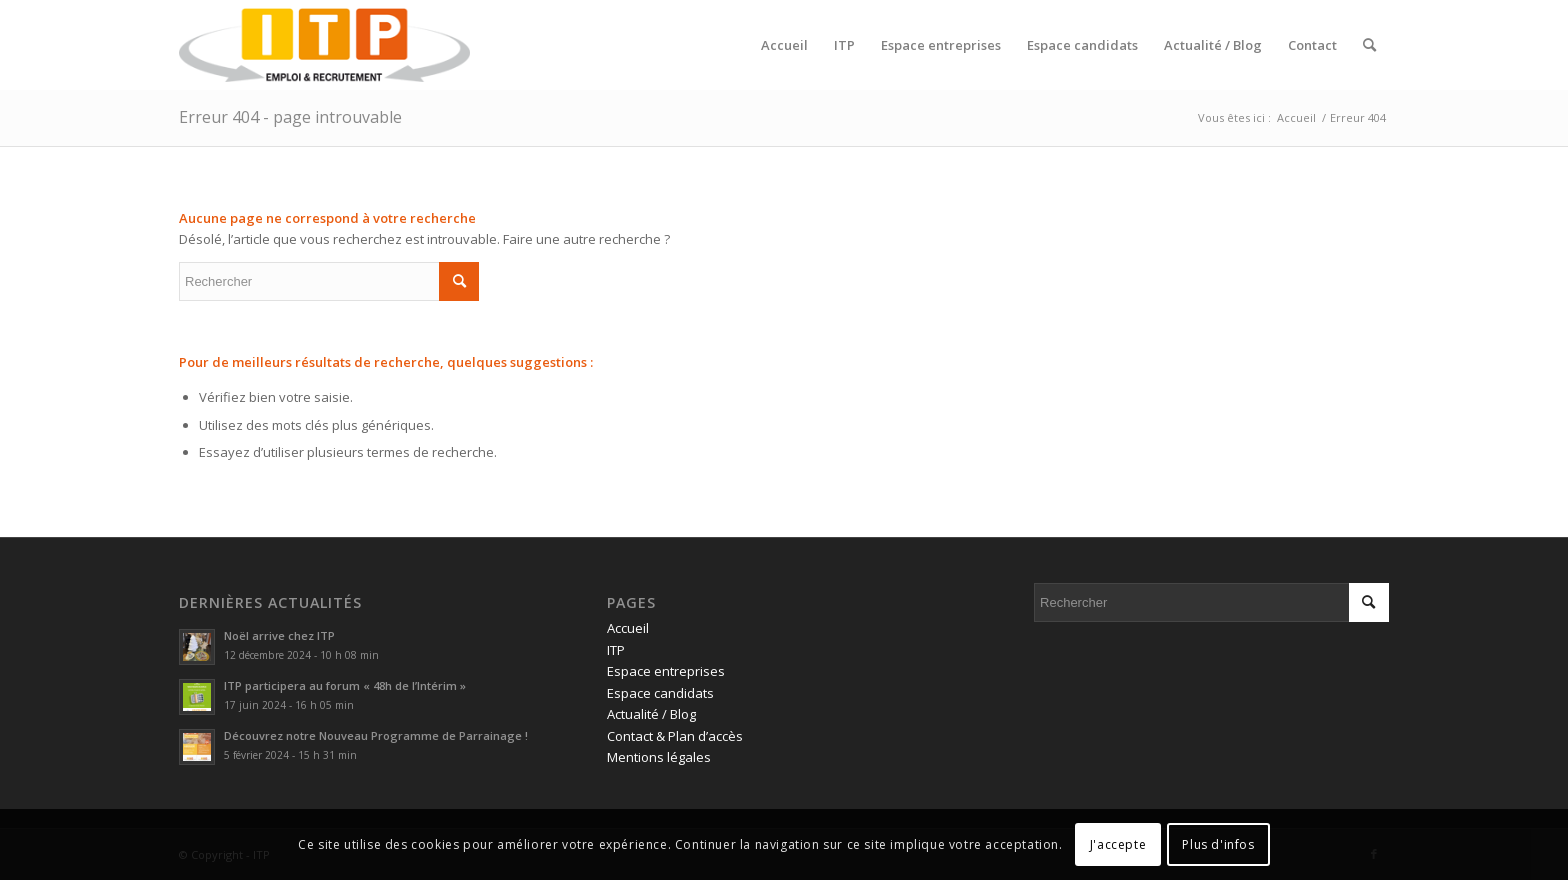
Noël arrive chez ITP (279, 635)
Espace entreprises (666, 671)
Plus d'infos (1218, 844)
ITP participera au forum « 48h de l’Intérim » (345, 685)
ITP (616, 650)
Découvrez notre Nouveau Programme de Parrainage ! (376, 735)
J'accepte (1118, 844)
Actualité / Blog (651, 714)
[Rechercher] (1369, 45)
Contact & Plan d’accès (675, 736)
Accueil (628, 628)
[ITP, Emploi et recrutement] (324, 45)
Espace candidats (660, 693)
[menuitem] (784, 45)
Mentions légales (659, 757)
